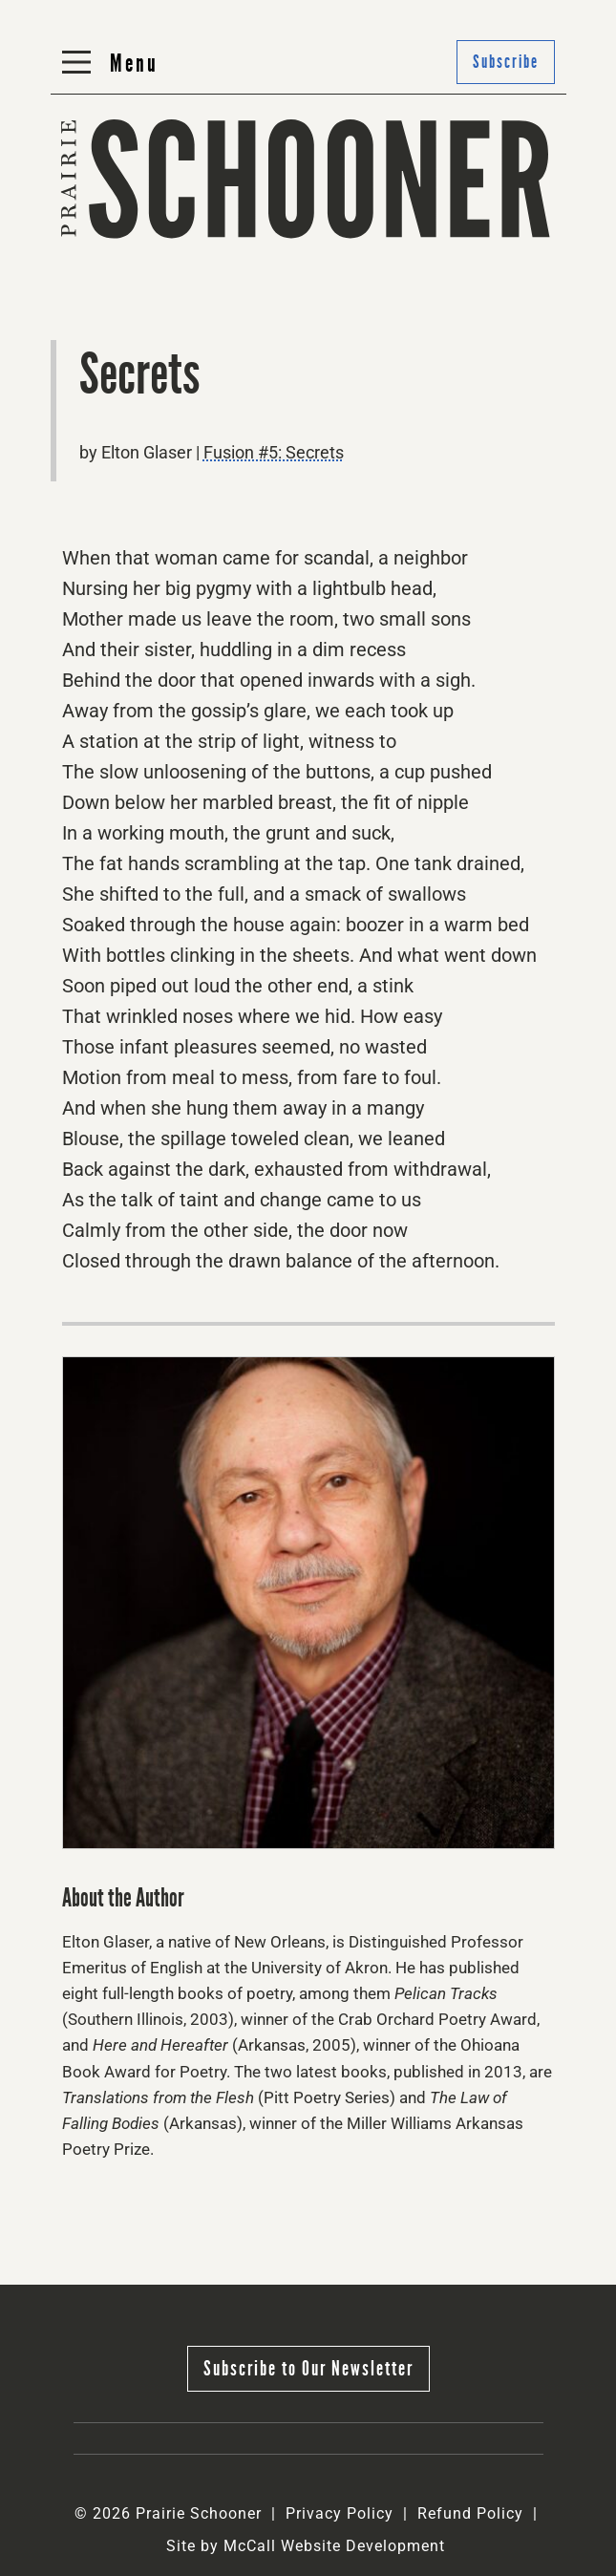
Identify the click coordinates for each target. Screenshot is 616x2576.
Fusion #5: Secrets (273, 452)
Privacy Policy (339, 2513)
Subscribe (506, 62)
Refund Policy (470, 2513)
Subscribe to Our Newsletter (308, 2368)
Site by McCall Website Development (305, 2546)
